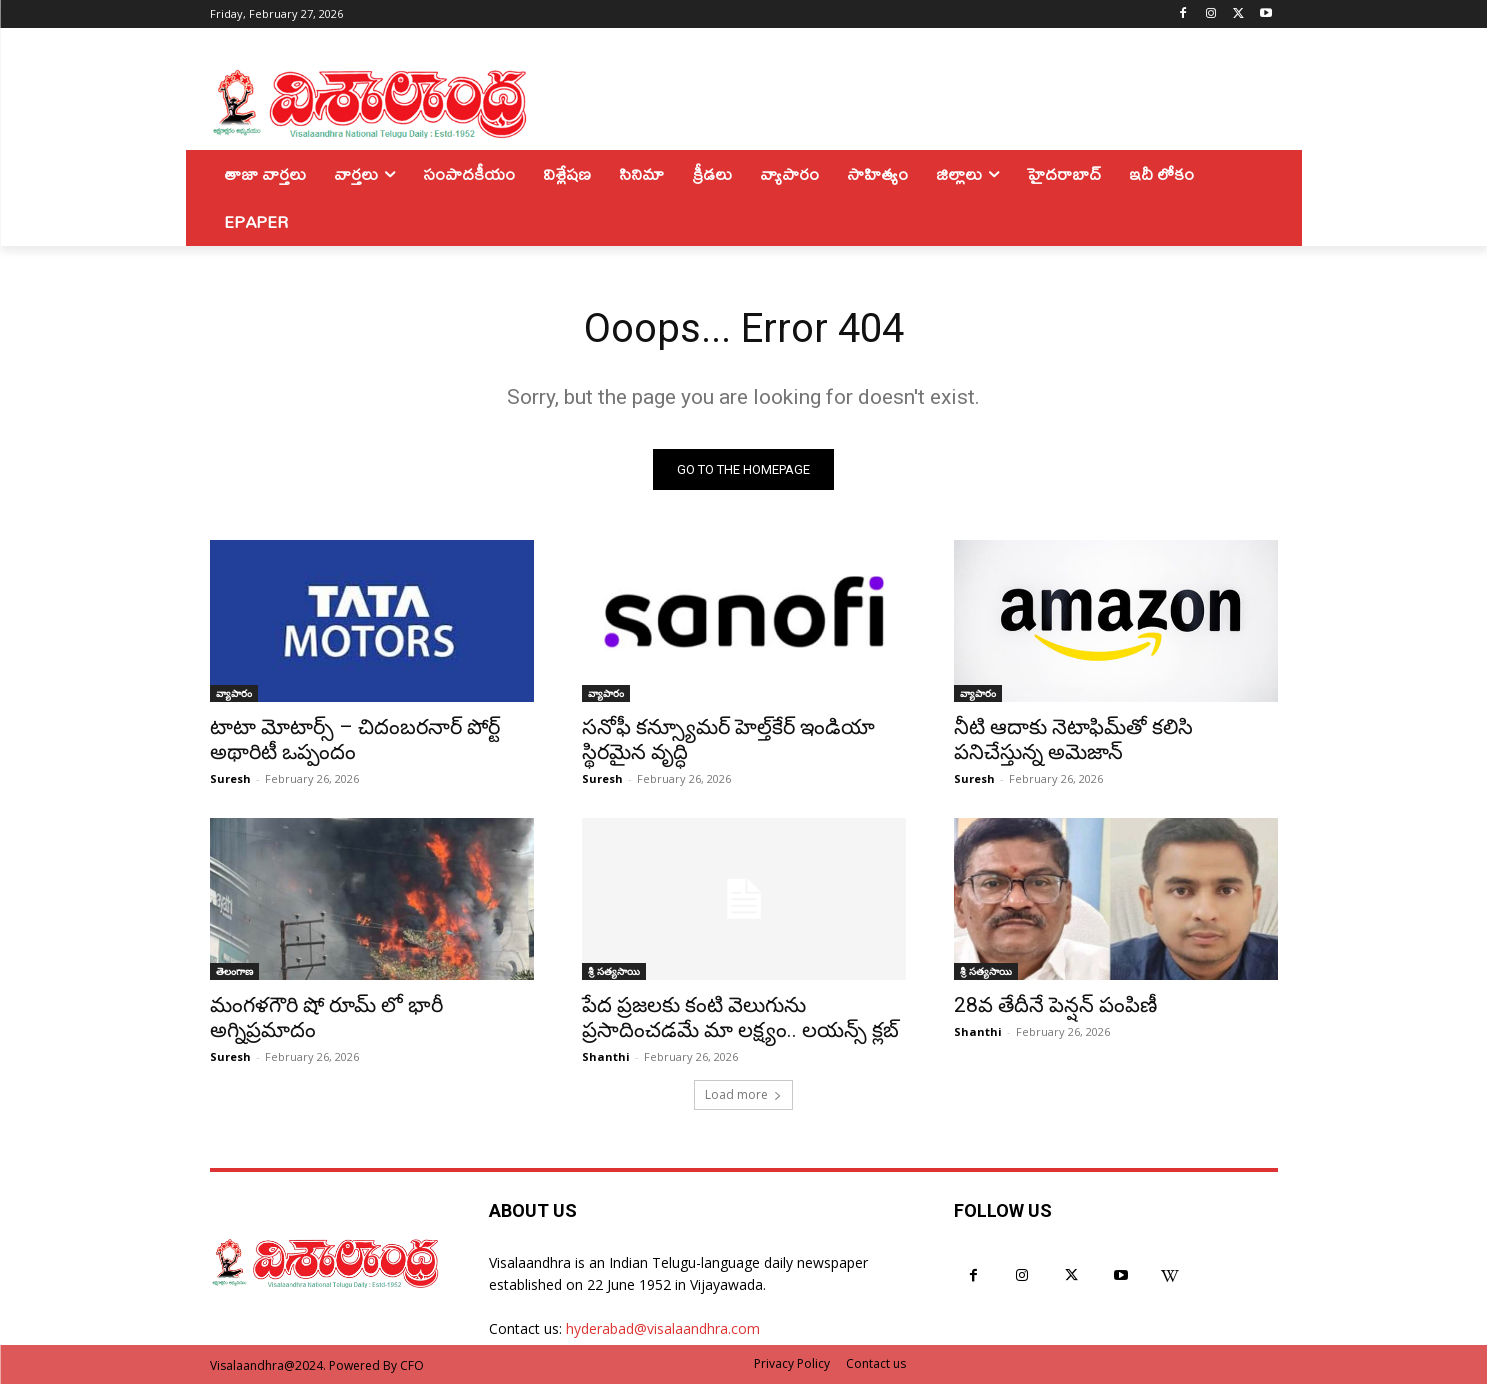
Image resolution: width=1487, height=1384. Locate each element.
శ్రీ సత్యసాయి (614, 971)
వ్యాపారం (234, 693)
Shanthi (606, 1056)
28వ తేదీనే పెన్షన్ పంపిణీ (1055, 1005)
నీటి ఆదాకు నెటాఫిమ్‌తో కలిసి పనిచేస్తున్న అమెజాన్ (1073, 739)
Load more (743, 1094)
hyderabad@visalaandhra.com (663, 1328)
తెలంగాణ (234, 971)
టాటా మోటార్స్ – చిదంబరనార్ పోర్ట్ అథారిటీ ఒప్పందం (355, 739)
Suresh (230, 778)
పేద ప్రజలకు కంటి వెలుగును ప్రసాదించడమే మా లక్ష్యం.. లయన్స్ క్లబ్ (740, 1017)
